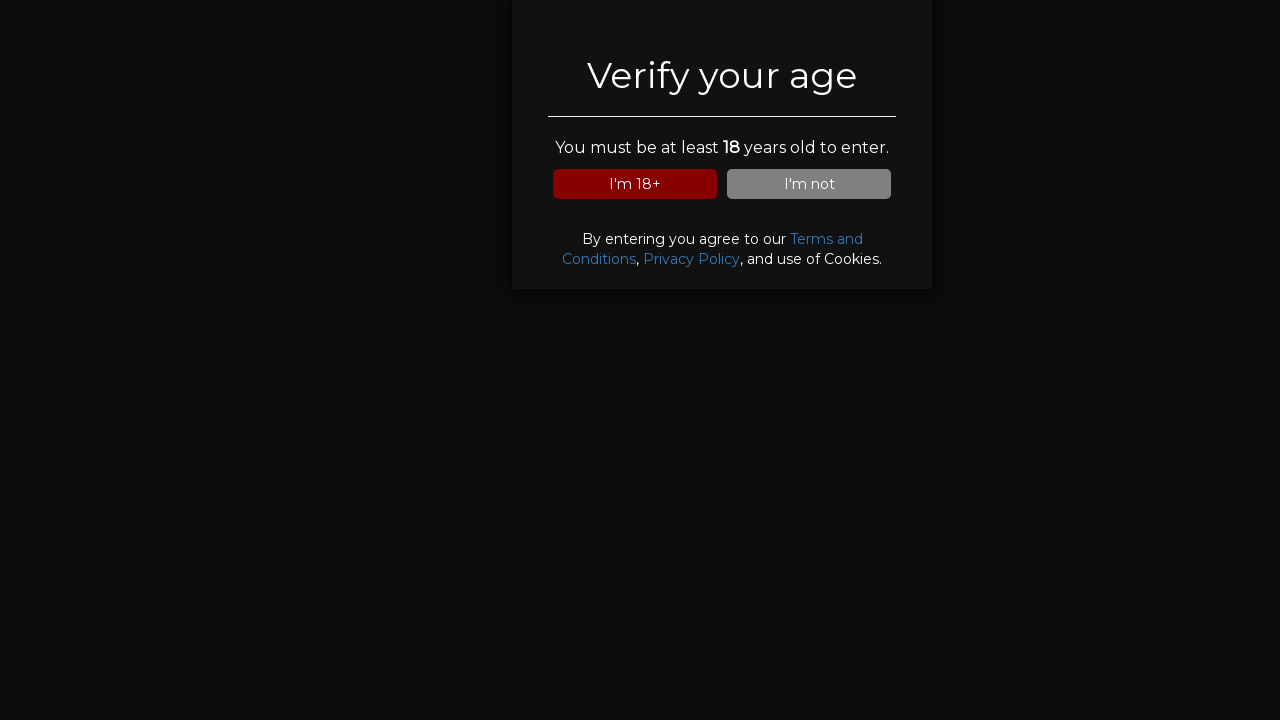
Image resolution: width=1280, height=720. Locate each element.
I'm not (809, 184)
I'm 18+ (635, 184)
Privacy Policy (691, 259)
